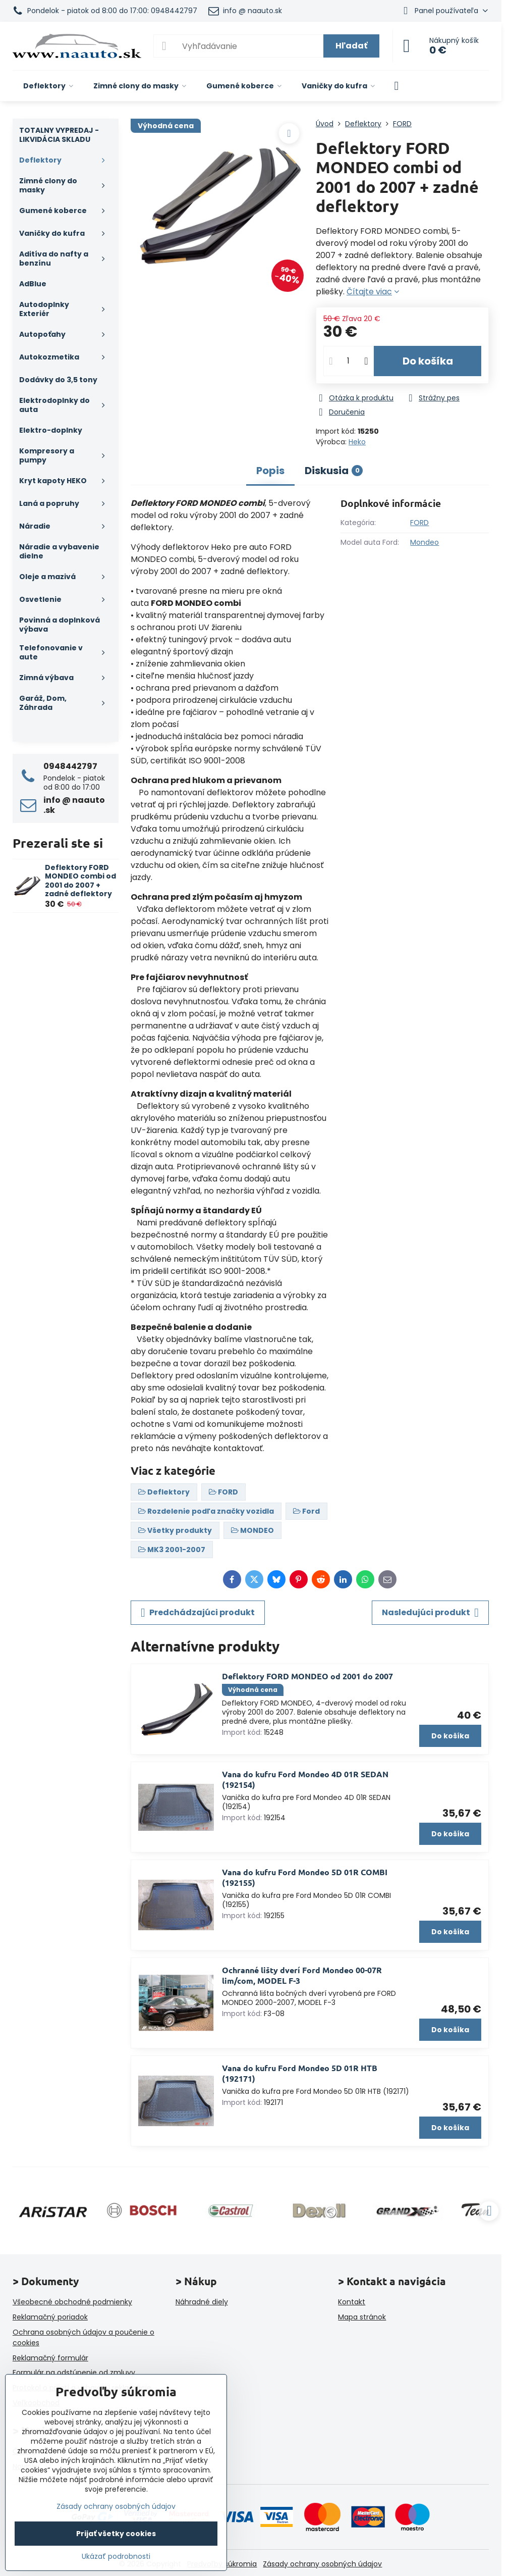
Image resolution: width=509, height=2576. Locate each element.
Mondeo (424, 542)
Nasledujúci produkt (430, 1613)
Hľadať (351, 45)
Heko (357, 442)
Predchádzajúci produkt (198, 1613)
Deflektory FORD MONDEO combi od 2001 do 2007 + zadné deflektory (80, 880)
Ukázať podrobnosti (116, 2556)
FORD (419, 523)
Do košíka (428, 361)
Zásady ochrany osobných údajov (322, 2564)
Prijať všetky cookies (116, 2534)
